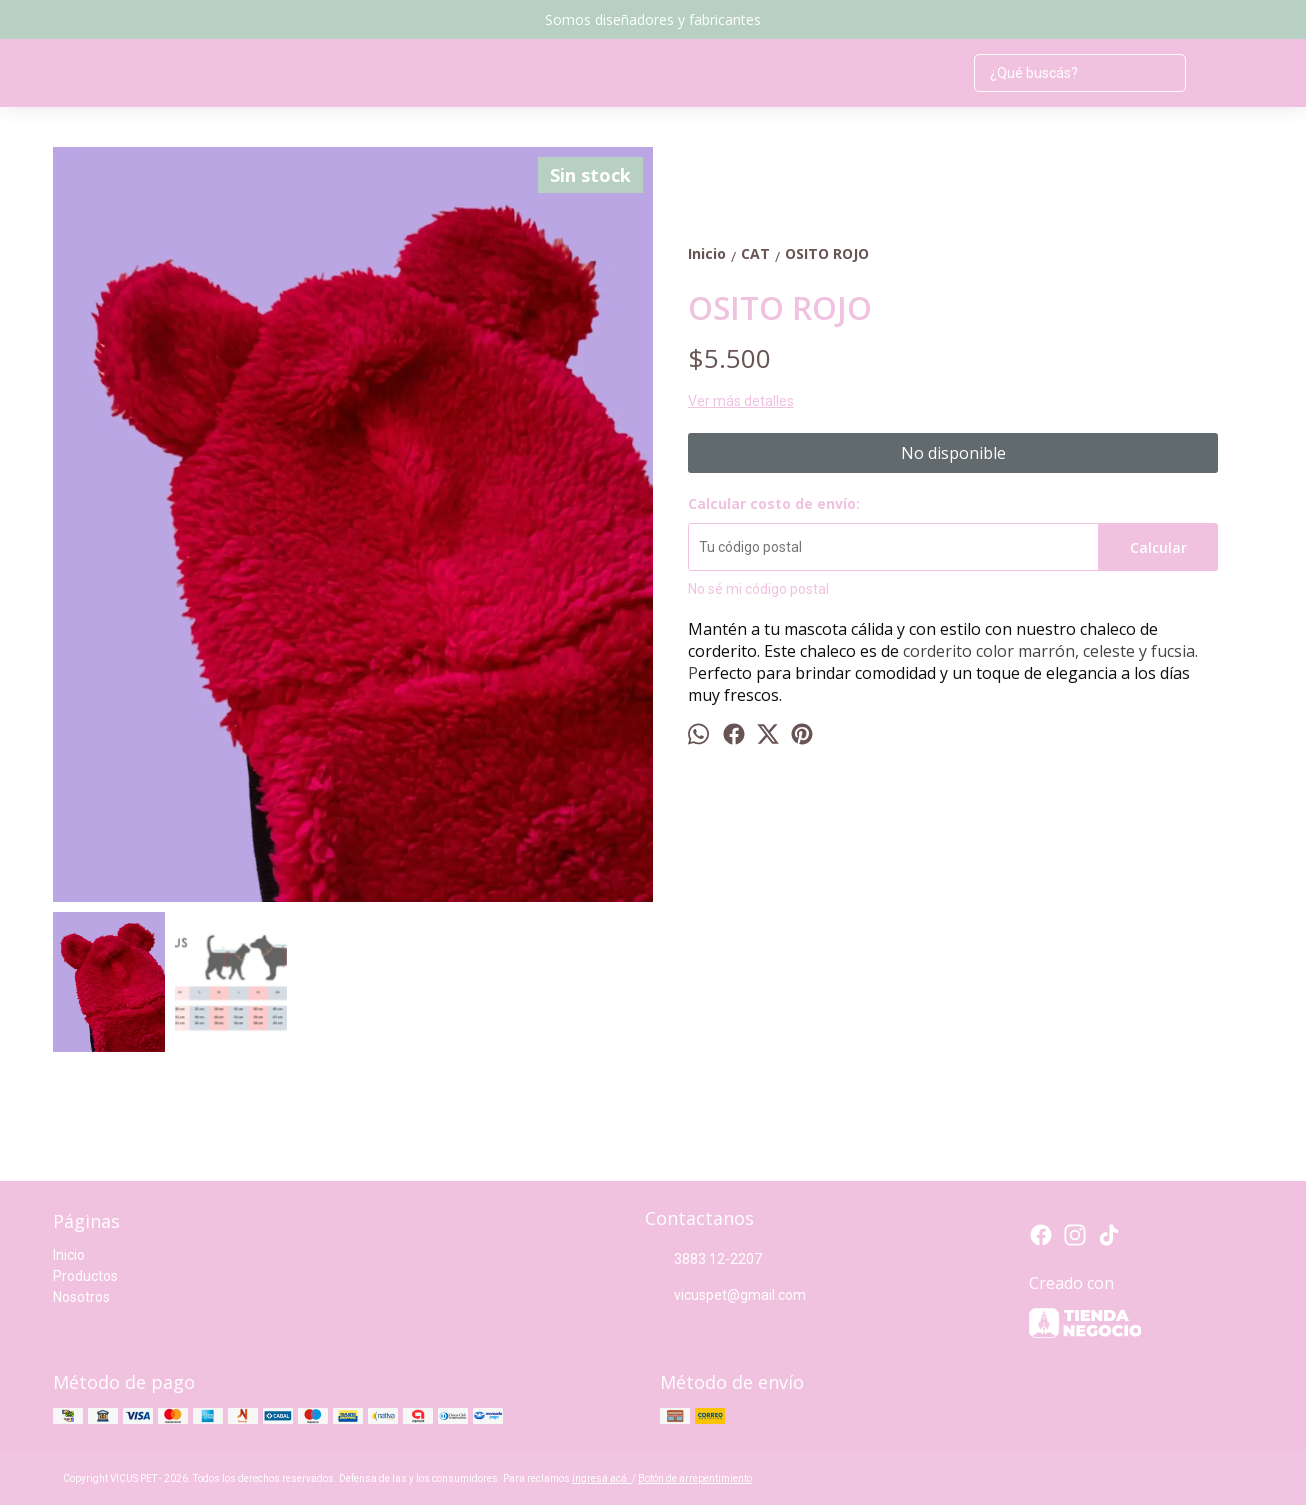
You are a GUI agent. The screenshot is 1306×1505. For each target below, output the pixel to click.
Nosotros (81, 1297)
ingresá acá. (602, 1478)
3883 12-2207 (703, 1260)
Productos (85, 1276)
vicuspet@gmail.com (725, 1296)
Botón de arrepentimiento (695, 1478)
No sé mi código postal (758, 589)
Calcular (1158, 547)
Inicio (69, 1255)
